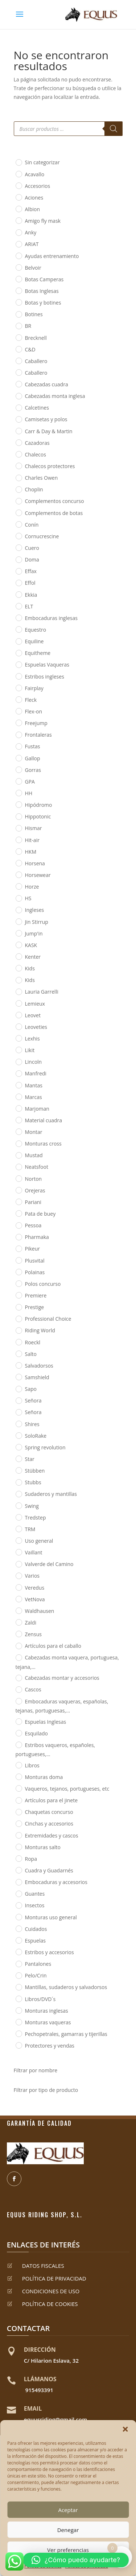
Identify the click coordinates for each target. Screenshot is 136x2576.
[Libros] (18, 1765)
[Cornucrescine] (18, 536)
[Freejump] (18, 722)
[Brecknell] (18, 337)
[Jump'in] (18, 933)
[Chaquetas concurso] (18, 1812)
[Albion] (18, 209)
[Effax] (18, 571)
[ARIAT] (18, 244)
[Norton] (18, 1178)
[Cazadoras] (18, 442)
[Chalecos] (18, 454)
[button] (125, 2429)
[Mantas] (18, 1085)
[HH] (18, 793)
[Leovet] (18, 1015)
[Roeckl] (18, 1342)
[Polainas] (18, 1272)
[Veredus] (18, 1587)
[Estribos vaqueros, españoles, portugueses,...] (18, 1744)
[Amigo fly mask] (18, 220)
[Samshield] (18, 1377)
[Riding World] (18, 1330)
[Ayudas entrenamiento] (18, 255)
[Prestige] (18, 1307)
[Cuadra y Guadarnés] (18, 1870)
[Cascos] (18, 1689)
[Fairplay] (18, 688)
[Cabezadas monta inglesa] (18, 396)
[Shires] (18, 1423)
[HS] (18, 898)
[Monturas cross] (18, 1143)
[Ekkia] (18, 594)
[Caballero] (18, 360)
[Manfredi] (18, 1073)
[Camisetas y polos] (18, 419)
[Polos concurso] (18, 1283)
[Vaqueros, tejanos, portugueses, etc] (18, 1788)
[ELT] (18, 606)
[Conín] (18, 524)
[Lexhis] (18, 1038)
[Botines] (18, 314)
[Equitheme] (18, 653)
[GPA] (18, 781)
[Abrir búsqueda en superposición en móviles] (68, 128)
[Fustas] (18, 746)
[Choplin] (18, 489)
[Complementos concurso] (18, 501)
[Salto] (18, 1353)
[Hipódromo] (18, 804)
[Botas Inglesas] (18, 290)
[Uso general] (18, 1540)
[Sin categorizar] (18, 162)
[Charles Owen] (18, 477)
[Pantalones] (18, 1964)
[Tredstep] (18, 1517)
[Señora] (18, 1400)
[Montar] (18, 1131)
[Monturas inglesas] (18, 2010)
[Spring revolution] (18, 1447)
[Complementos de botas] (18, 512)
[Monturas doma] (18, 1776)
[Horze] (18, 886)
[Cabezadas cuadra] (18, 384)
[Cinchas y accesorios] (18, 1823)
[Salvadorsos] (18, 1365)
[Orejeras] (18, 1190)
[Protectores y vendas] (18, 2045)
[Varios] (18, 1575)
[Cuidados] (18, 1928)
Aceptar (68, 2509)
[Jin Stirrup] (18, 921)
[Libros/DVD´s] (18, 1998)
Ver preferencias (68, 2549)
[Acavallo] (18, 174)
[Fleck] (18, 699)
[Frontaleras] (18, 734)
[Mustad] (18, 1155)
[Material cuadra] (18, 1120)
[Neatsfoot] (18, 1167)
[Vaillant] (18, 1552)
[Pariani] (18, 1201)
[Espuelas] (18, 1940)
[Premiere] (18, 1295)
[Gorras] (18, 769)
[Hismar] (18, 828)
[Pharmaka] (18, 1237)
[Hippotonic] (18, 816)
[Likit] (18, 1049)
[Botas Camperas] (18, 279)
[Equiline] (18, 641)
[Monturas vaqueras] (18, 2022)
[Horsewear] (18, 874)
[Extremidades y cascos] (18, 1835)
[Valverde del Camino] (18, 1564)
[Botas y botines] (18, 302)
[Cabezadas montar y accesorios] (18, 1678)
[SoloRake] (18, 1435)
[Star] (18, 1458)
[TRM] (18, 1528)
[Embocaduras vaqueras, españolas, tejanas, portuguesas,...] (18, 1701)
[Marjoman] (18, 1108)
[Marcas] (18, 1096)
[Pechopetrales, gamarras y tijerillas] (18, 2033)
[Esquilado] (18, 1733)
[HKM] (18, 851)
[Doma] (18, 559)
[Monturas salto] (18, 1847)
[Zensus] (18, 1634)
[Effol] (18, 582)
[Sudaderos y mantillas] (18, 1494)
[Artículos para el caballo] (18, 1646)
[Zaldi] (18, 1622)
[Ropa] (18, 1858)
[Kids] (18, 968)
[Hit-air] (18, 839)
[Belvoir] (18, 267)
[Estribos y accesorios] (18, 1952)
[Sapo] (18, 1389)
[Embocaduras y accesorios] (18, 1882)
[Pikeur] (18, 1248)
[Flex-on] (18, 711)
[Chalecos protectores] (18, 465)
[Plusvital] (18, 1260)
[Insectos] (18, 1905)
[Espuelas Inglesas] (18, 1721)
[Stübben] (18, 1470)
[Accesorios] (18, 185)
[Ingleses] (18, 910)
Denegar (68, 2529)
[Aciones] (18, 197)
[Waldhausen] (18, 1610)
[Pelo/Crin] (18, 1975)
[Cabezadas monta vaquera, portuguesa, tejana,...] (18, 1657)
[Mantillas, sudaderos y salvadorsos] (18, 1987)
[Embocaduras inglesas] (18, 617)
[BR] (18, 326)
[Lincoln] (18, 1061)
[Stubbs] (18, 1482)
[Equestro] (18, 629)
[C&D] (18, 349)
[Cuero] (18, 547)
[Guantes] (18, 1893)
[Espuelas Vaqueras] (18, 664)
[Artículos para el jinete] (18, 1800)
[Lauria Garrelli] (18, 991)
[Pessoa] (18, 1225)
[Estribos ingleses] (18, 676)
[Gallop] (18, 758)
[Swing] (18, 1505)
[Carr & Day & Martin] (18, 431)
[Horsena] (18, 863)
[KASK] (18, 944)
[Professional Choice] (18, 1318)
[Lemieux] (18, 1003)
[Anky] (18, 232)
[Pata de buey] (18, 1213)
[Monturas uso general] (18, 1917)
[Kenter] (18, 956)
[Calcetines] (18, 407)
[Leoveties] (18, 1026)
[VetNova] (18, 1599)
